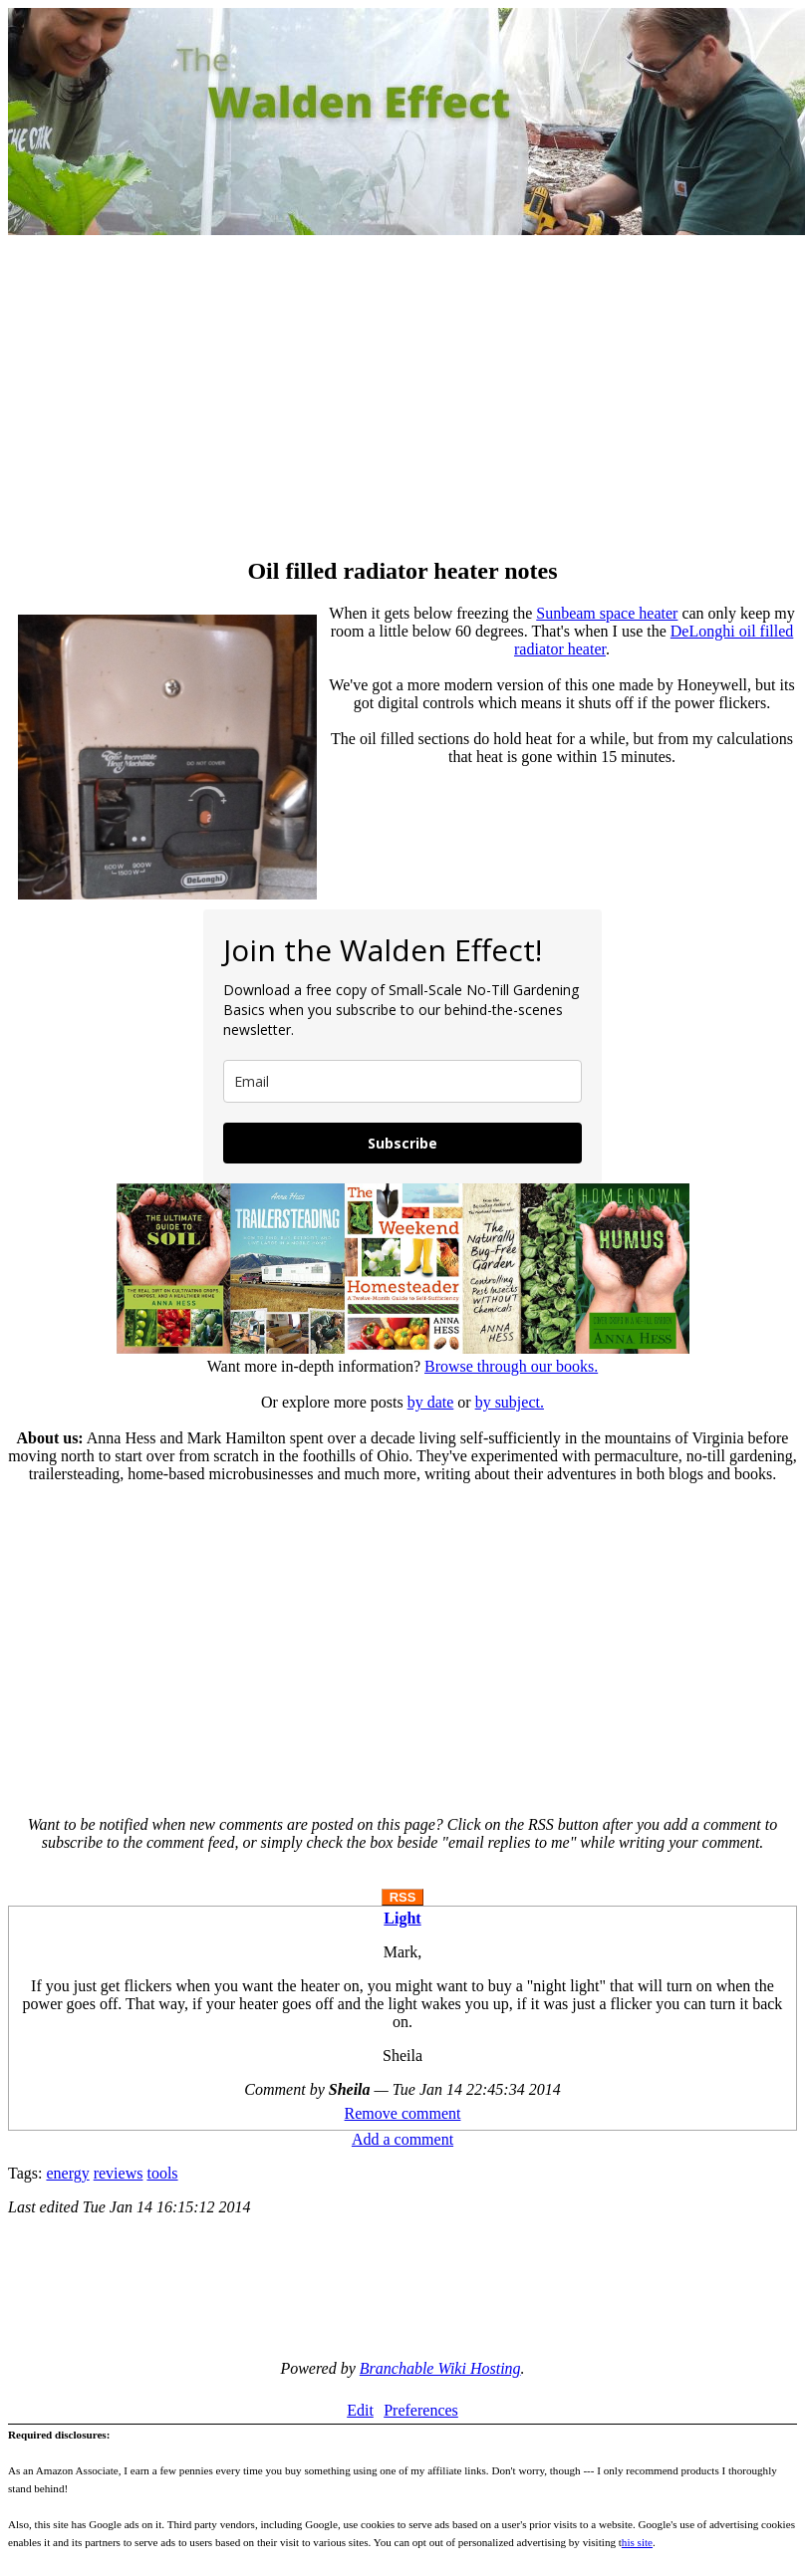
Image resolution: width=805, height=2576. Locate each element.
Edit (360, 2410)
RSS (403, 1897)
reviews (118, 2173)
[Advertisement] (402, 398)
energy (67, 2173)
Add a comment (402, 2139)
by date (430, 1402)
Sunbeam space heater (606, 613)
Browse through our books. (511, 1366)
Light (402, 1918)
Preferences (421, 2410)
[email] (402, 1081)
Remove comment (403, 2113)
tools (161, 2173)
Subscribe (402, 1143)
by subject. (509, 1402)
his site (637, 2542)
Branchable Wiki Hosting (440, 2368)
